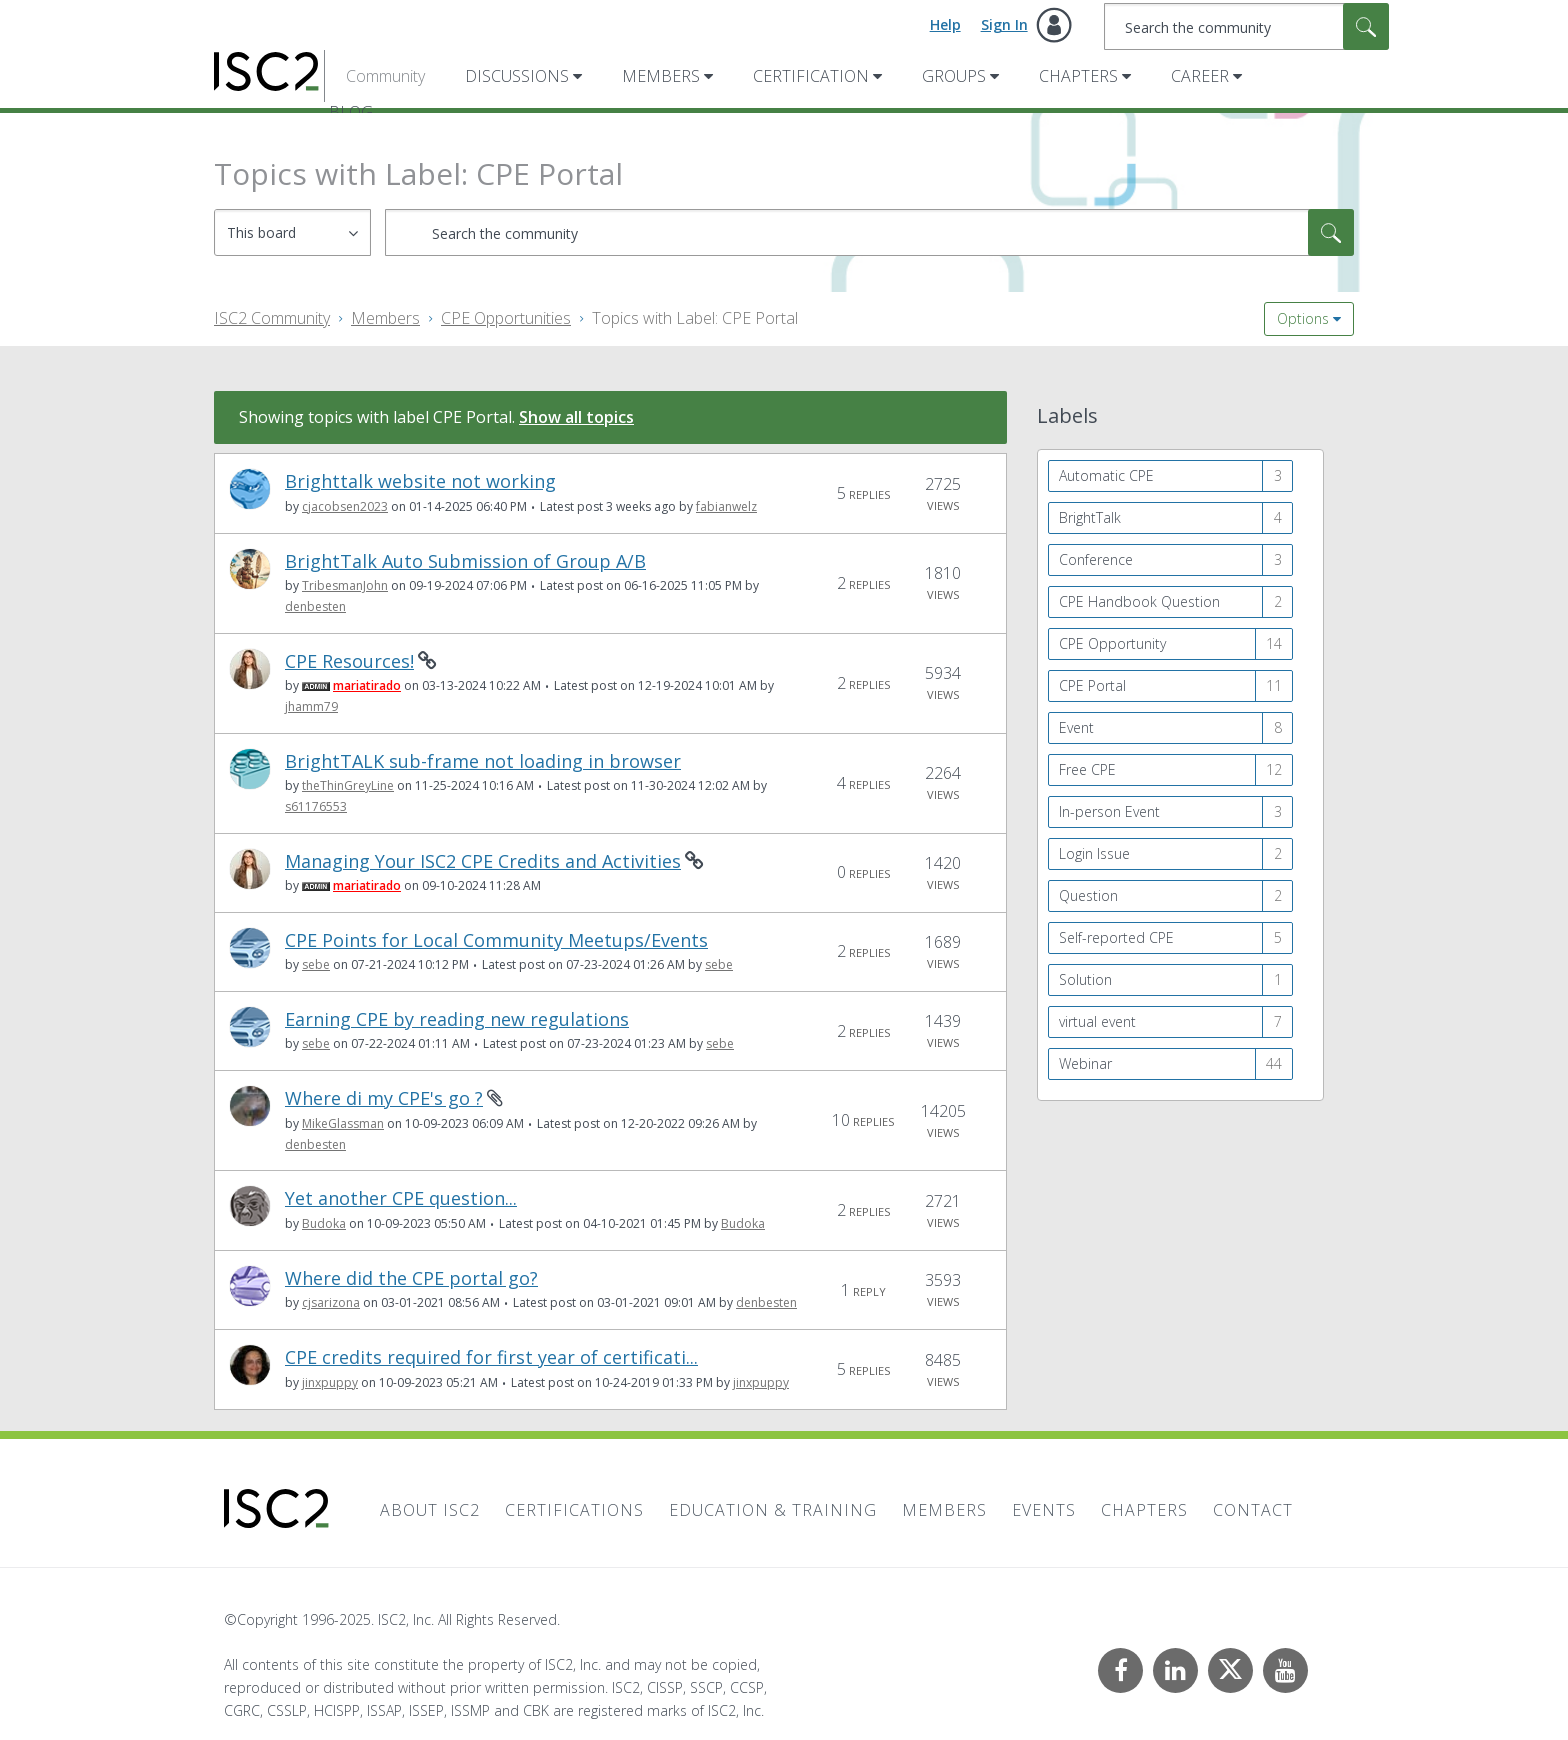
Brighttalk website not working (420, 481)
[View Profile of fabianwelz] (726, 506)
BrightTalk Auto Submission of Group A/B (465, 561)
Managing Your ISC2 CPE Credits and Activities (483, 861)
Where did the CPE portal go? (411, 1278)
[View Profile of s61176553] (316, 806)
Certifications (574, 1510)
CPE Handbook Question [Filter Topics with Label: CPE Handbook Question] (1139, 601)
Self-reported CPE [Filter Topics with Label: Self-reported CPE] (1116, 937)
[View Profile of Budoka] (324, 1223)
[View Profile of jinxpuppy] (330, 1382)
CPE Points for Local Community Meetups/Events (496, 940)
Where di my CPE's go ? (384, 1098)
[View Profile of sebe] (316, 964)
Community (385, 76)
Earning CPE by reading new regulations (457, 1019)
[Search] (1246, 26)
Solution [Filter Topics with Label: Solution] (1085, 979)
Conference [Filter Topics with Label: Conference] (1096, 559)
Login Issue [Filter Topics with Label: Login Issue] (1094, 853)
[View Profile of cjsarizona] (331, 1302)
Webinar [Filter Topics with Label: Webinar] (1085, 1063)
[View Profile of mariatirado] (367, 685)
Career (1200, 76)
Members (661, 76)
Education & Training (773, 1510)
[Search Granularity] (292, 232)
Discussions (517, 76)
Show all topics (576, 417)
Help (945, 24)
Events (1044, 1510)
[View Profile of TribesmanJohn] (345, 585)
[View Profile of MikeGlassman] (343, 1123)
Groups (954, 76)
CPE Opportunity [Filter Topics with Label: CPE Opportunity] (1112, 643)
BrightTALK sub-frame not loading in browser (483, 761)
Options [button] (1303, 318)
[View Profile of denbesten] (315, 606)
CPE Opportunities (506, 318)
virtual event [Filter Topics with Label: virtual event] (1097, 1021)
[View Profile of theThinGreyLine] (348, 785)
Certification (811, 76)
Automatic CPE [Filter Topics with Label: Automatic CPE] (1106, 475)
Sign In (1004, 24)
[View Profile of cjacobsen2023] (345, 506)
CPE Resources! (349, 661)
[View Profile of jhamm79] (311, 706)
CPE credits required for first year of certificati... (491, 1357)
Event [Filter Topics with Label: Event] (1076, 727)
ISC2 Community (272, 318)
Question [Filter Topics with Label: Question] (1088, 895)
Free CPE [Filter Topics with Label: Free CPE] (1087, 769)
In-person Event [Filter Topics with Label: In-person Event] (1109, 811)
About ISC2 (430, 1510)
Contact (1253, 1510)
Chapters (1078, 76)
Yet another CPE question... (401, 1198)
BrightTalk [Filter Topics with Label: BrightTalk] (1090, 517)
